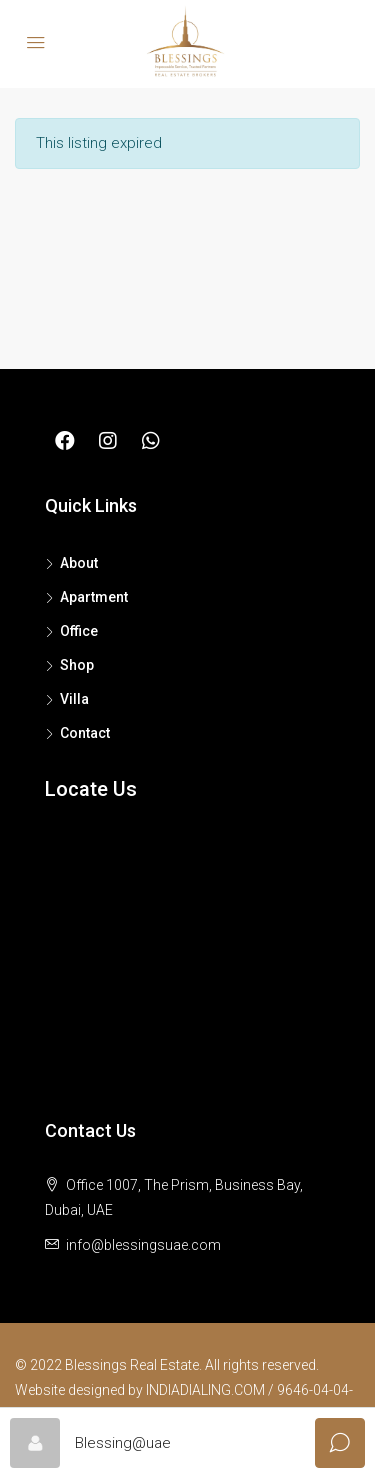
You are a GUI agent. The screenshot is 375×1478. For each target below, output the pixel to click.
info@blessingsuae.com (143, 1245)
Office (79, 631)
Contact (85, 733)
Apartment (94, 597)
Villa (74, 699)
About (79, 563)
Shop (77, 665)
